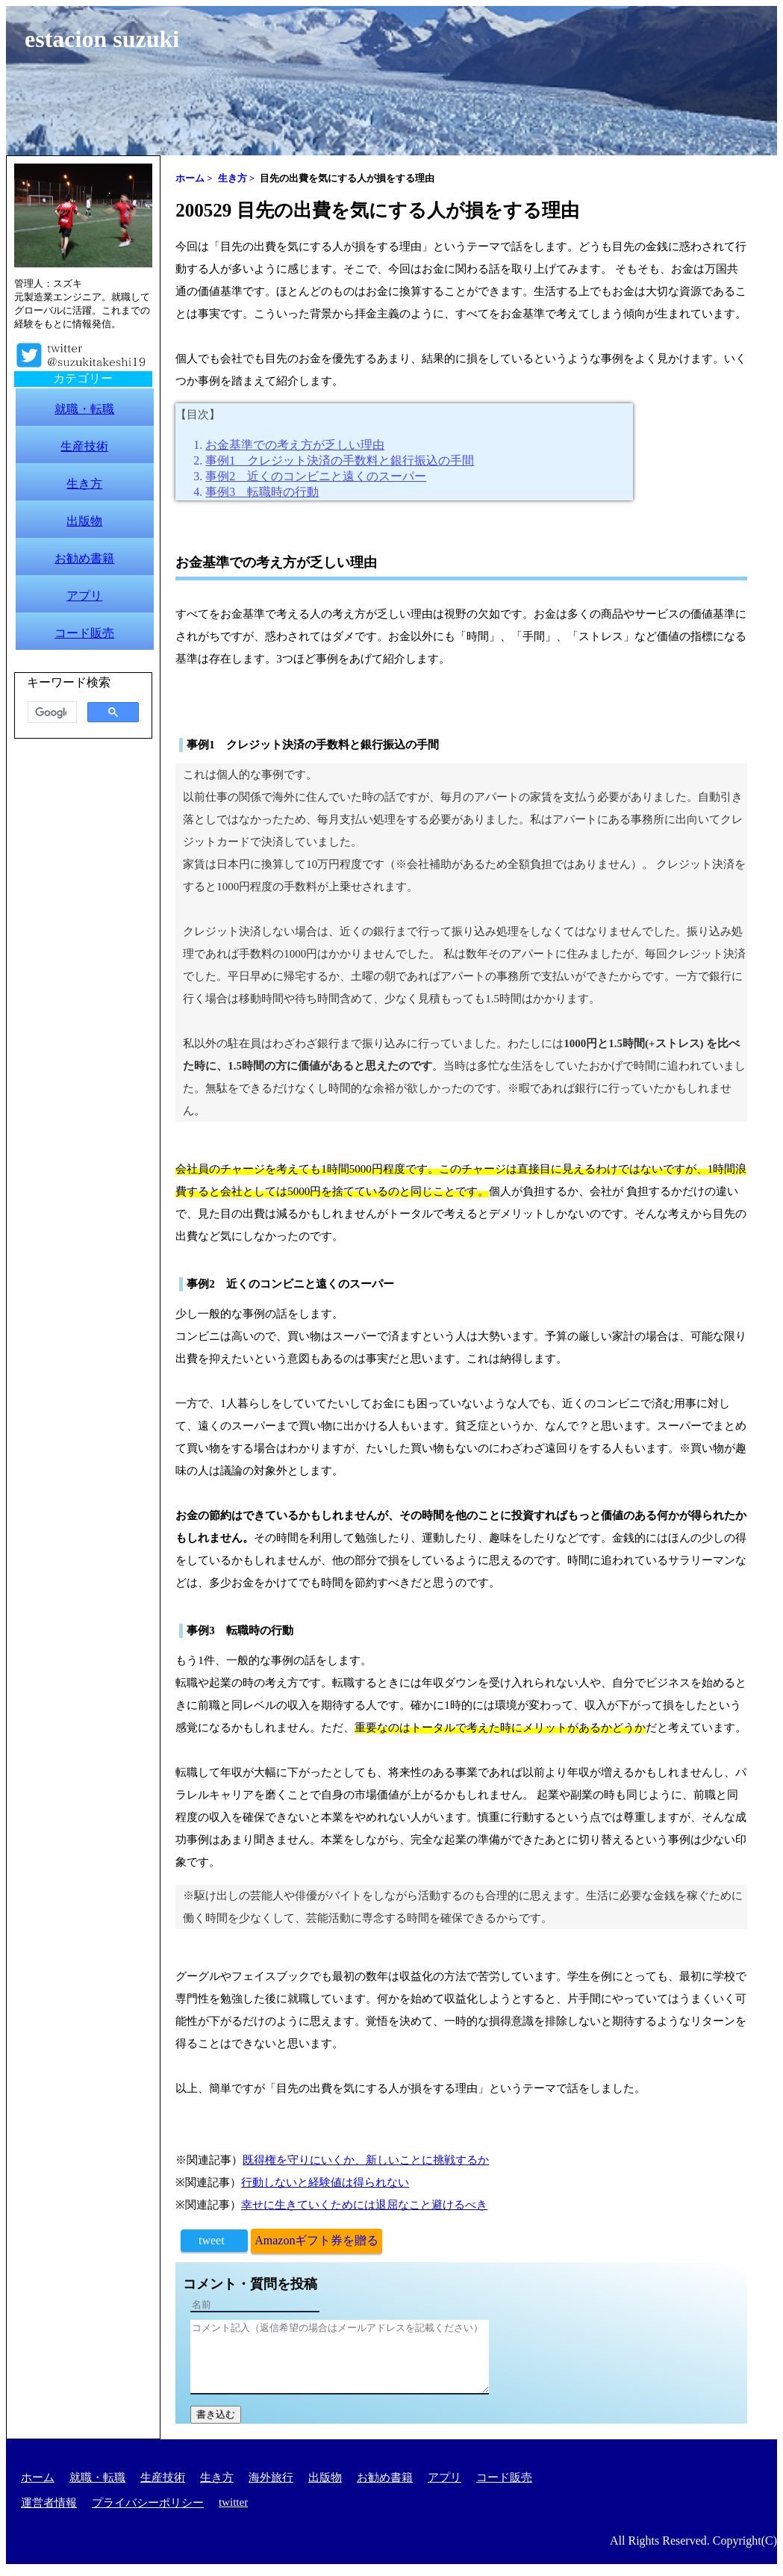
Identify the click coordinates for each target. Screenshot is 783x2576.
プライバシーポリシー (148, 2503)
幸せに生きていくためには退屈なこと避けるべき (364, 2205)
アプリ (444, 2477)
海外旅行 (271, 2477)
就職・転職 (97, 2477)
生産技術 (162, 2477)
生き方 (217, 2477)
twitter (233, 2502)
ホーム (37, 2477)
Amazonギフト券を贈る (316, 2240)
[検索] (50, 712)
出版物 (325, 2477)
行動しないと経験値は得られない (325, 2182)
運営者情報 (49, 2503)
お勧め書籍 (385, 2477)
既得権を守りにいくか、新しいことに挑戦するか (366, 2160)
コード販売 (504, 2477)
